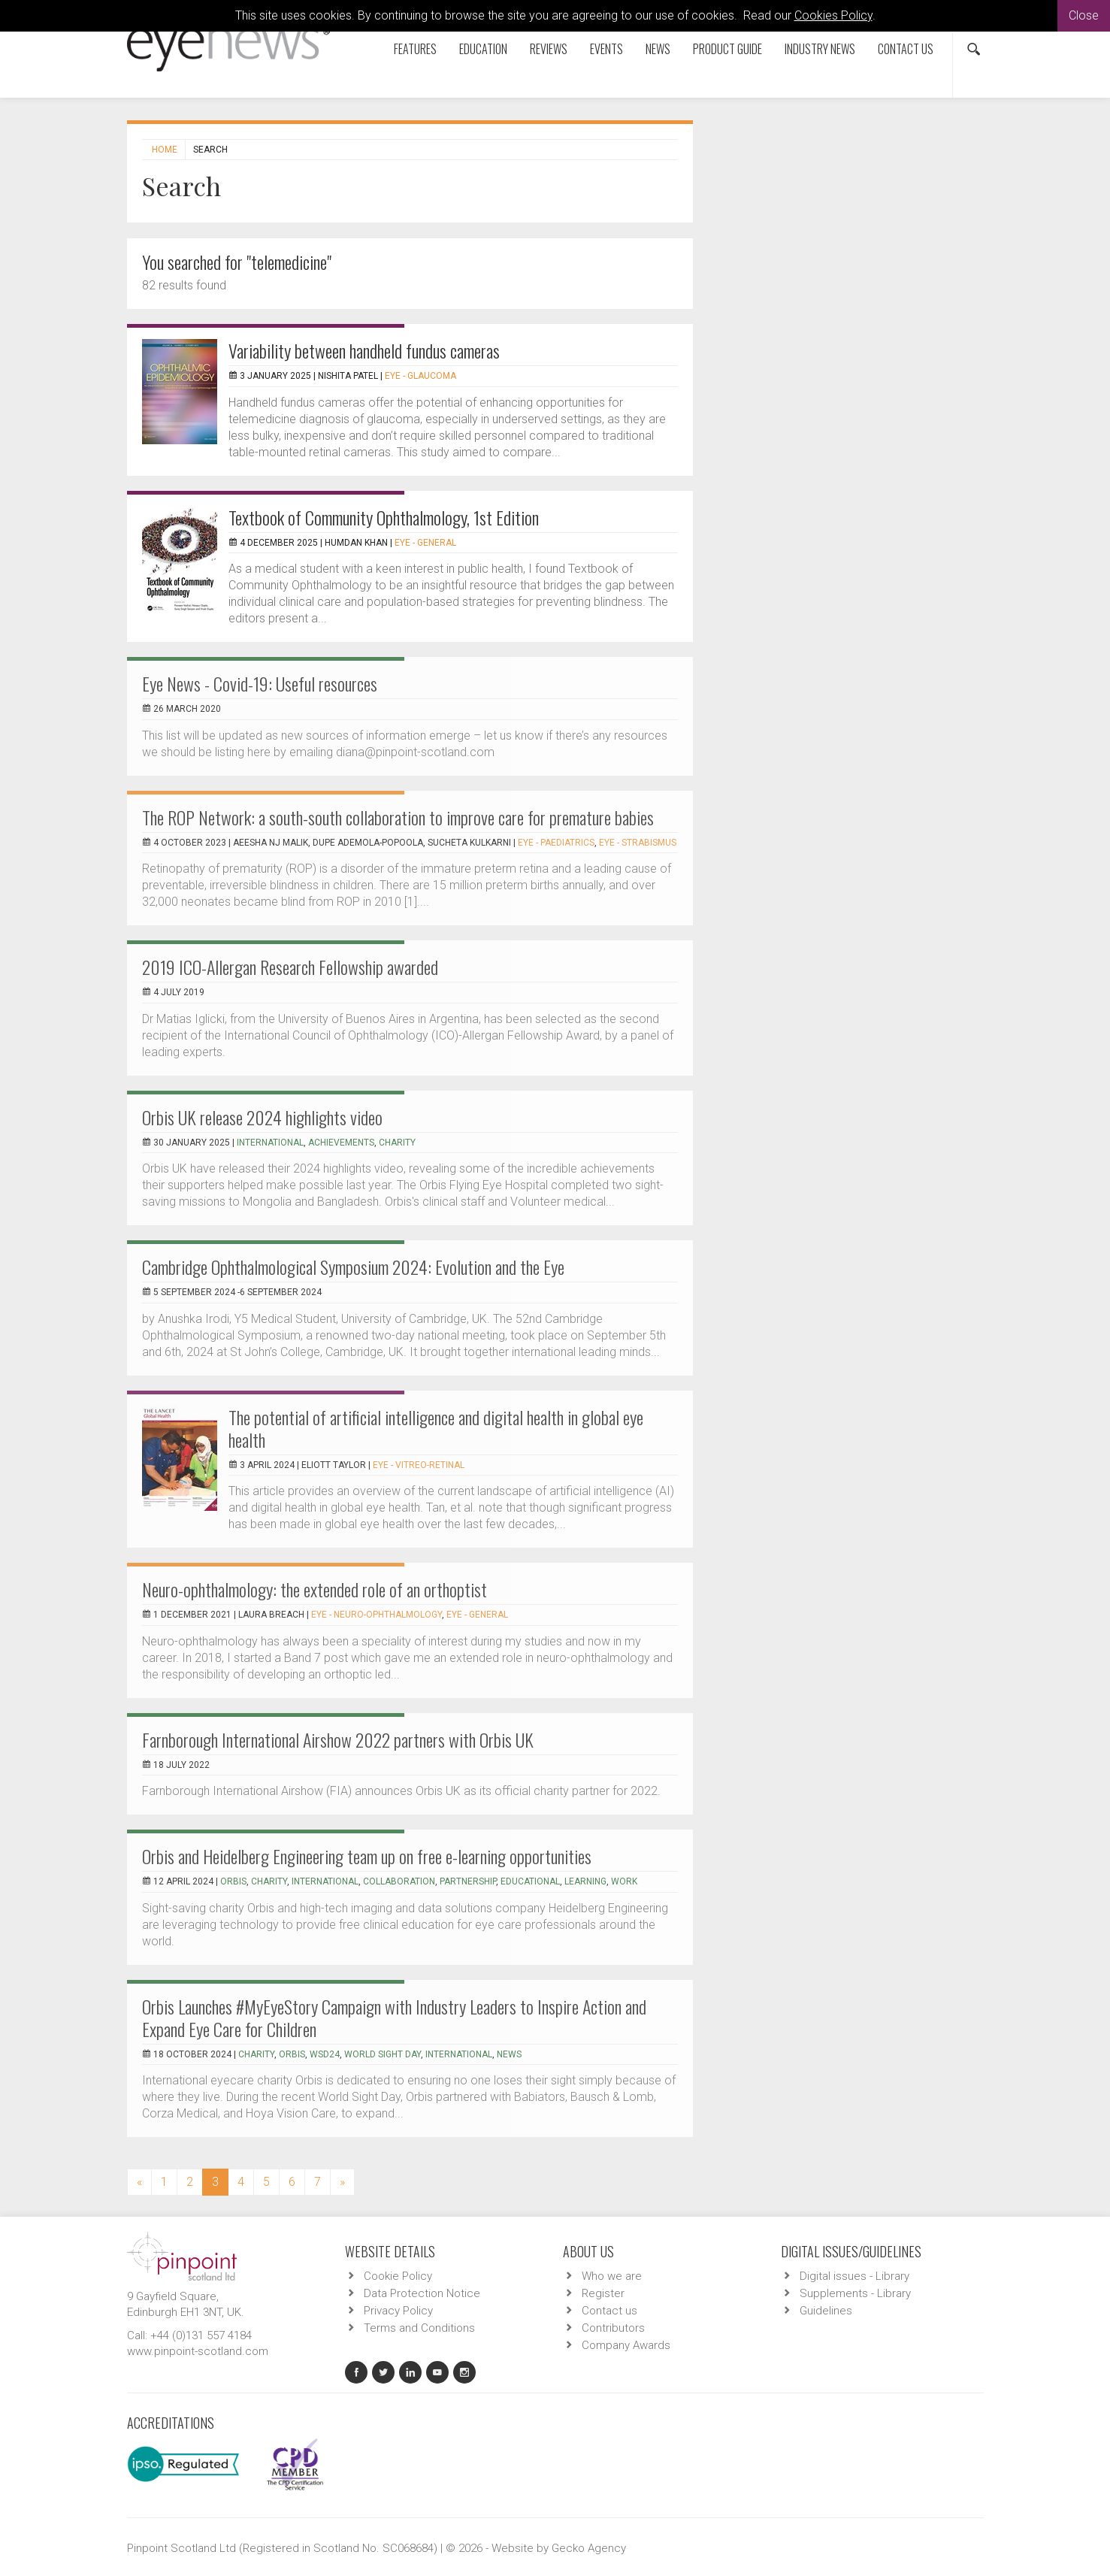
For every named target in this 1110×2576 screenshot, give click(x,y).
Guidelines (826, 2310)
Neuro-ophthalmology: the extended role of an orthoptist (314, 1589)
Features (415, 49)
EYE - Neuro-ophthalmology (376, 1614)
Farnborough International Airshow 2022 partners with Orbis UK (338, 1739)
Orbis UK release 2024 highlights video (262, 1117)
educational (530, 1881)
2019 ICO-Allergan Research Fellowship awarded (290, 966)
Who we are (612, 2276)
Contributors (613, 2328)
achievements (341, 1142)
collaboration (399, 1881)
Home (164, 149)
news (509, 2054)
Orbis (233, 1881)
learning (585, 1881)
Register (603, 2293)
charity (397, 1142)
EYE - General (425, 542)
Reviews (548, 49)
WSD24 (325, 2054)
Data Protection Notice (422, 2293)
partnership (468, 1881)
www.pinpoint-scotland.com (197, 2351)
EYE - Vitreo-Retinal (418, 1465)
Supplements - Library (855, 2293)
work (624, 1881)
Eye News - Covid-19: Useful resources (259, 683)
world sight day (382, 2054)
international (270, 1142)
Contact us (905, 49)
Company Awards (626, 2345)
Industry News (820, 49)
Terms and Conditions (419, 2328)
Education (483, 49)
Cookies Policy (833, 15)
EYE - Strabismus (637, 842)
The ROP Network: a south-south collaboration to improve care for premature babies (398, 817)
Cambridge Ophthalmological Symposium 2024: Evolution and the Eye (353, 1266)
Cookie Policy (398, 2276)
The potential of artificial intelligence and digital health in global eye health (435, 1428)
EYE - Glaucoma (420, 376)
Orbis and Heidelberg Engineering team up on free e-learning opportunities (366, 1855)
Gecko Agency (589, 2548)
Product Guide (727, 49)
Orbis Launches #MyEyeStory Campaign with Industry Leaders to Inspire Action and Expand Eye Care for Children (394, 2017)
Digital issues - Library (854, 2276)
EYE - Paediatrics (556, 842)
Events (606, 49)
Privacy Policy (398, 2310)
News (658, 49)
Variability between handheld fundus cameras (364, 350)
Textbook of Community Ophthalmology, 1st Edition (383, 517)
